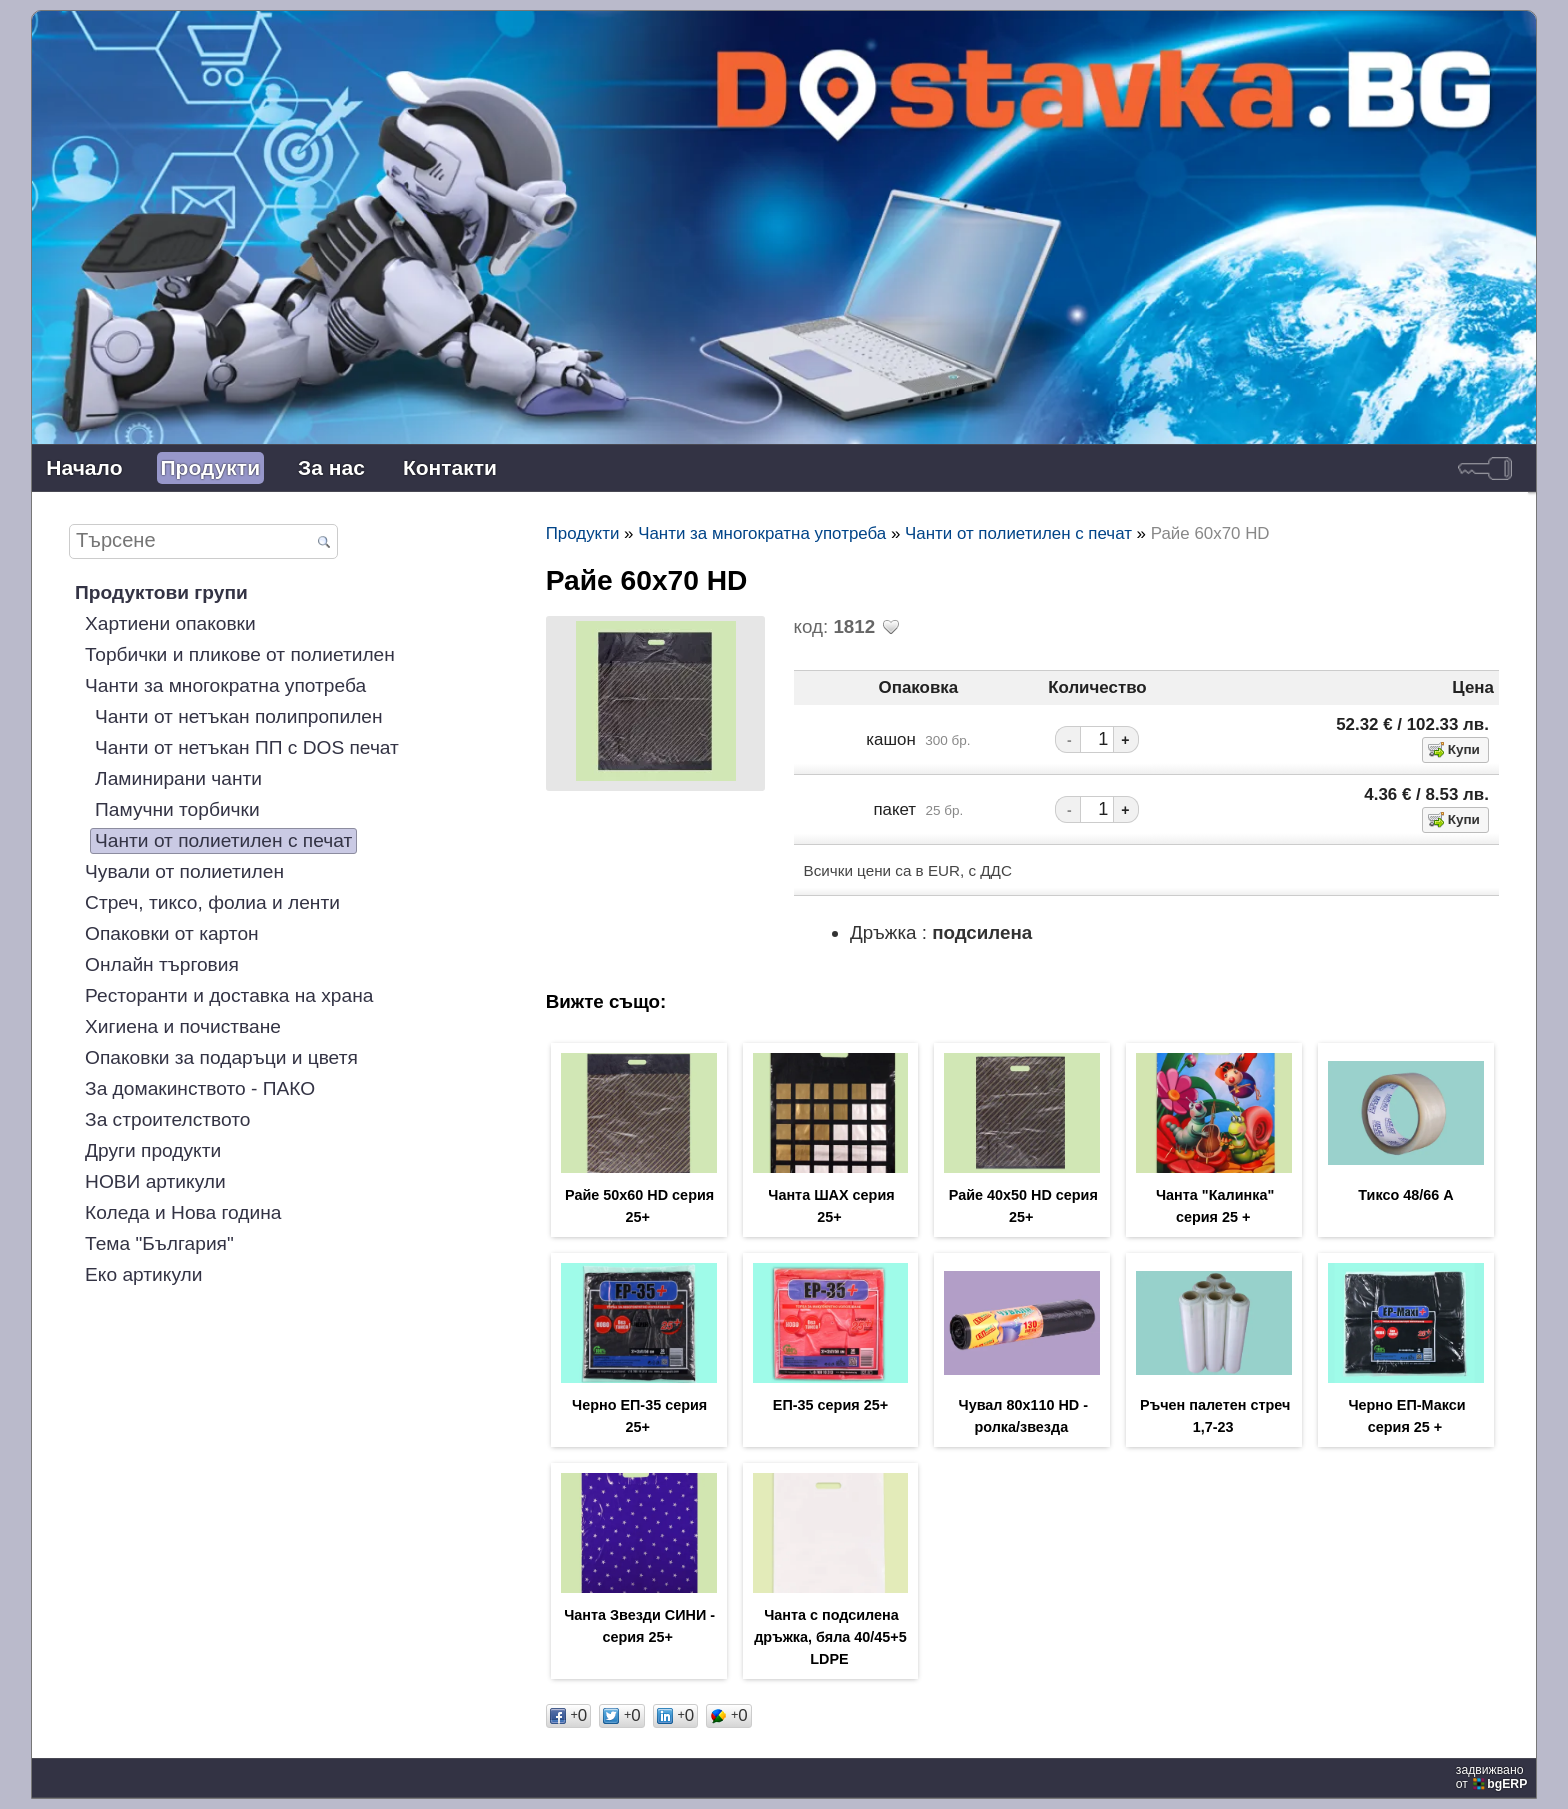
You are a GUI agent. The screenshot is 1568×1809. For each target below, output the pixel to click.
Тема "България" (159, 1243)
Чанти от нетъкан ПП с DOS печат (247, 747)
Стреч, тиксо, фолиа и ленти (212, 902)
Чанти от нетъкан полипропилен (238, 716)
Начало (84, 467)
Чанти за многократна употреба (225, 685)
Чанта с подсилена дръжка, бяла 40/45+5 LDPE (830, 1637)
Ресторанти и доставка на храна (229, 995)
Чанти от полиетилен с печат (223, 840)
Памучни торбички (177, 809)
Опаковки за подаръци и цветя (221, 1057)
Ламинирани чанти (178, 778)
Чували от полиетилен (184, 871)
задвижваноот (1493, 1777)
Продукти (211, 467)
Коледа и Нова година (183, 1212)
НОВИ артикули (155, 1181)
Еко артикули (143, 1274)
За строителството (167, 1119)
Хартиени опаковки (170, 623)
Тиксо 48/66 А (1405, 1195)
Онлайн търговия (162, 964)
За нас (331, 467)
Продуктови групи (161, 592)
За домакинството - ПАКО (200, 1088)
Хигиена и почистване (183, 1026)
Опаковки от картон (172, 933)
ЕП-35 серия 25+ (830, 1405)
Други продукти (153, 1150)
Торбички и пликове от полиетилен (240, 654)
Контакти (450, 467)
